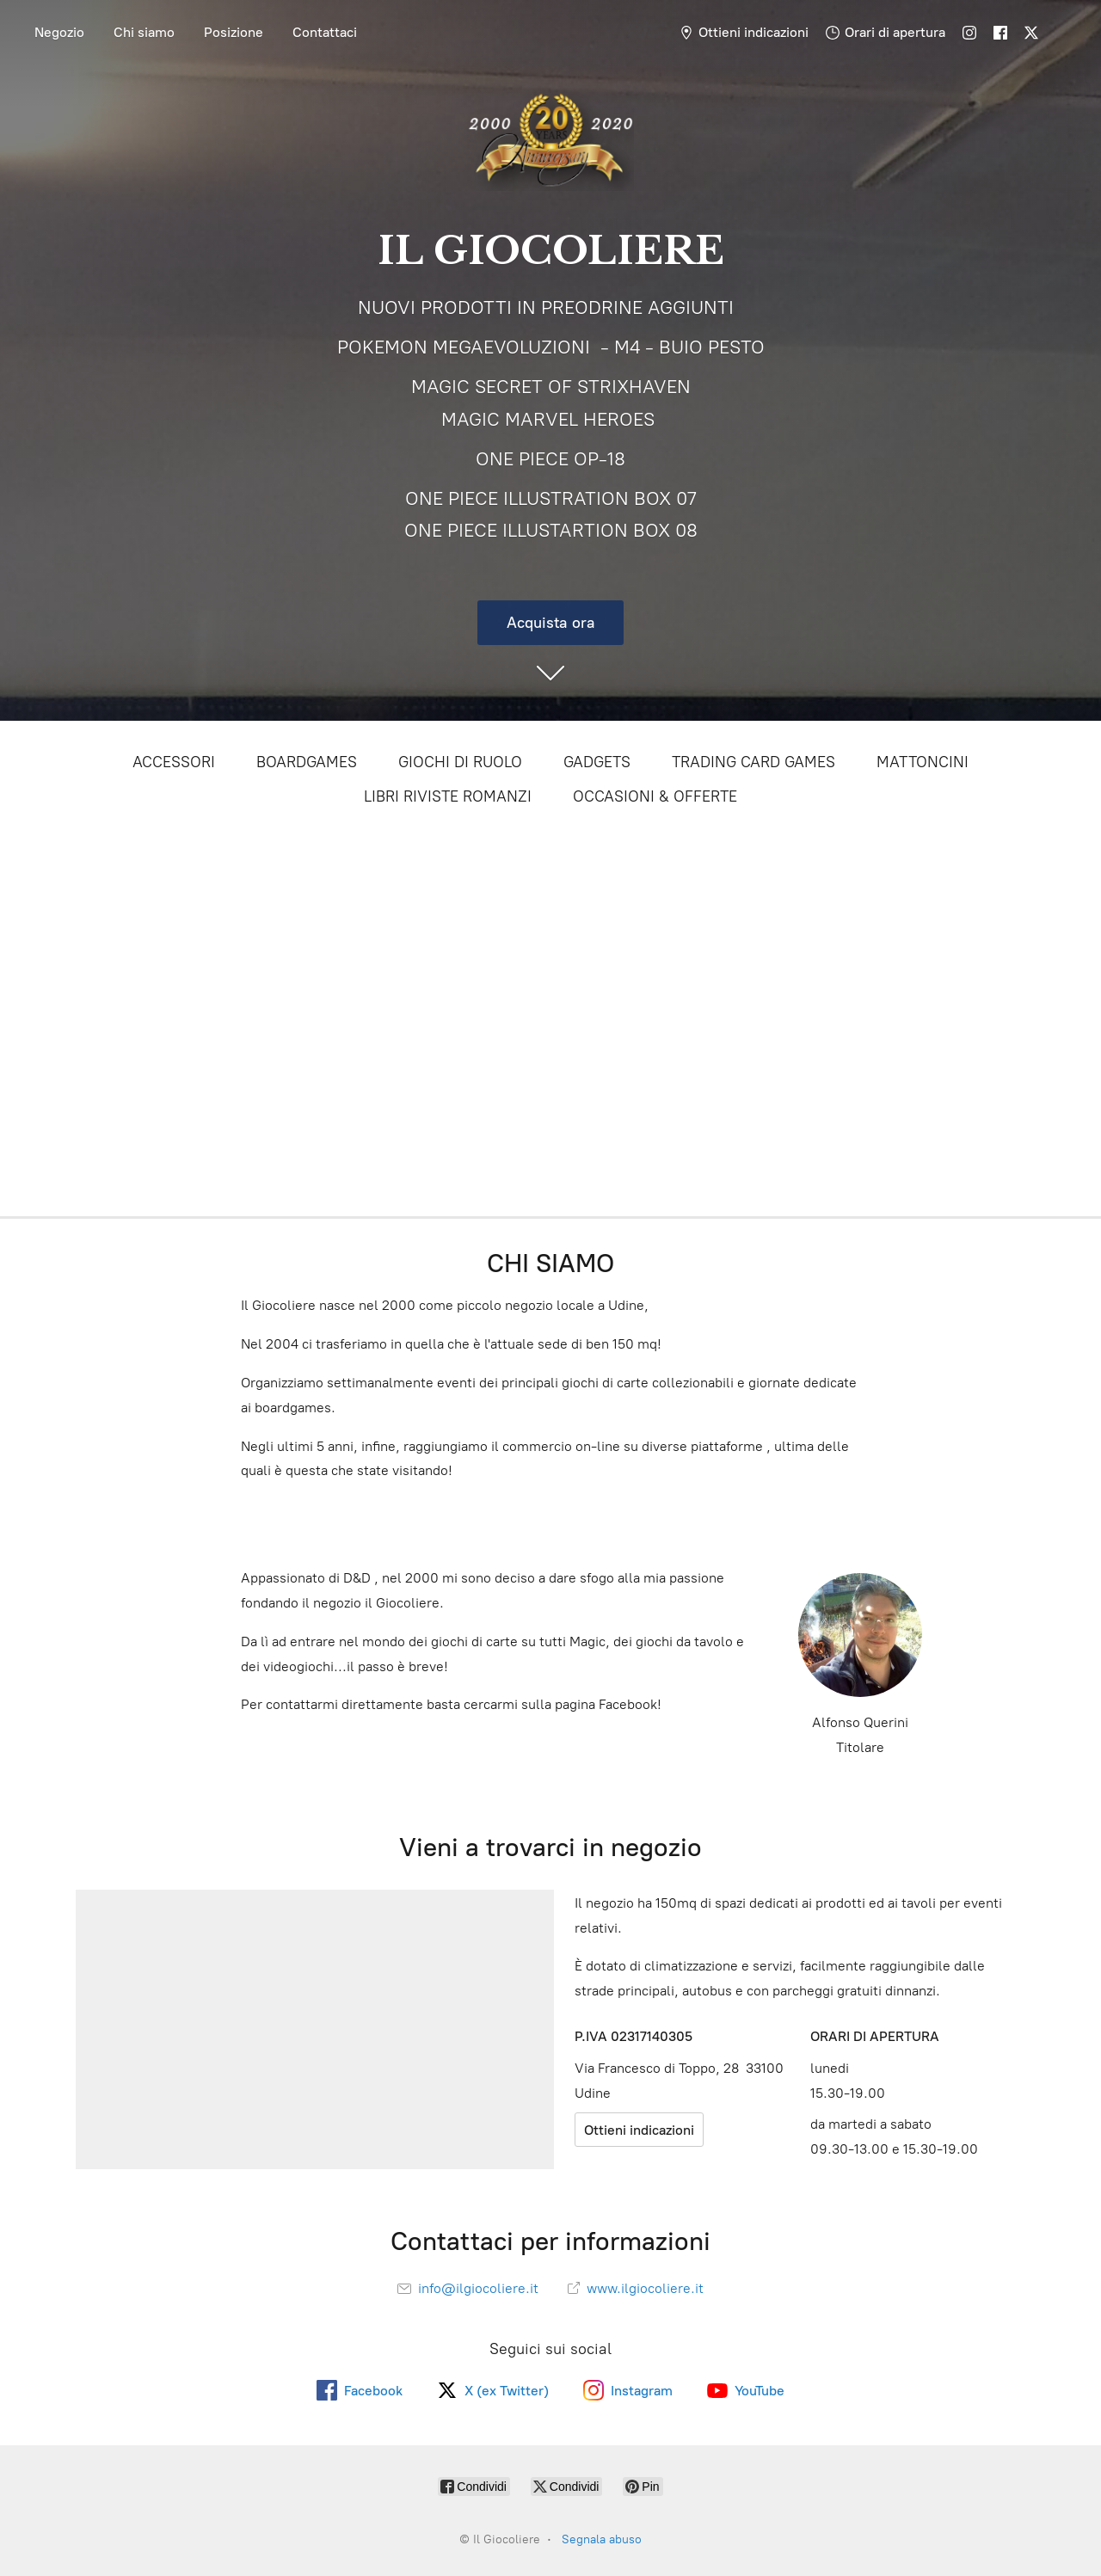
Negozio (59, 32)
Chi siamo (144, 32)
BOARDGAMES (306, 762)
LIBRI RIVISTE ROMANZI (448, 796)
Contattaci (324, 32)
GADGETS (596, 762)
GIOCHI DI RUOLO (460, 762)
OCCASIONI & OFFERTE (655, 796)
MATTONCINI (922, 762)
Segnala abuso (602, 2539)
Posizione (233, 32)
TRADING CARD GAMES (753, 762)
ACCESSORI (173, 762)
